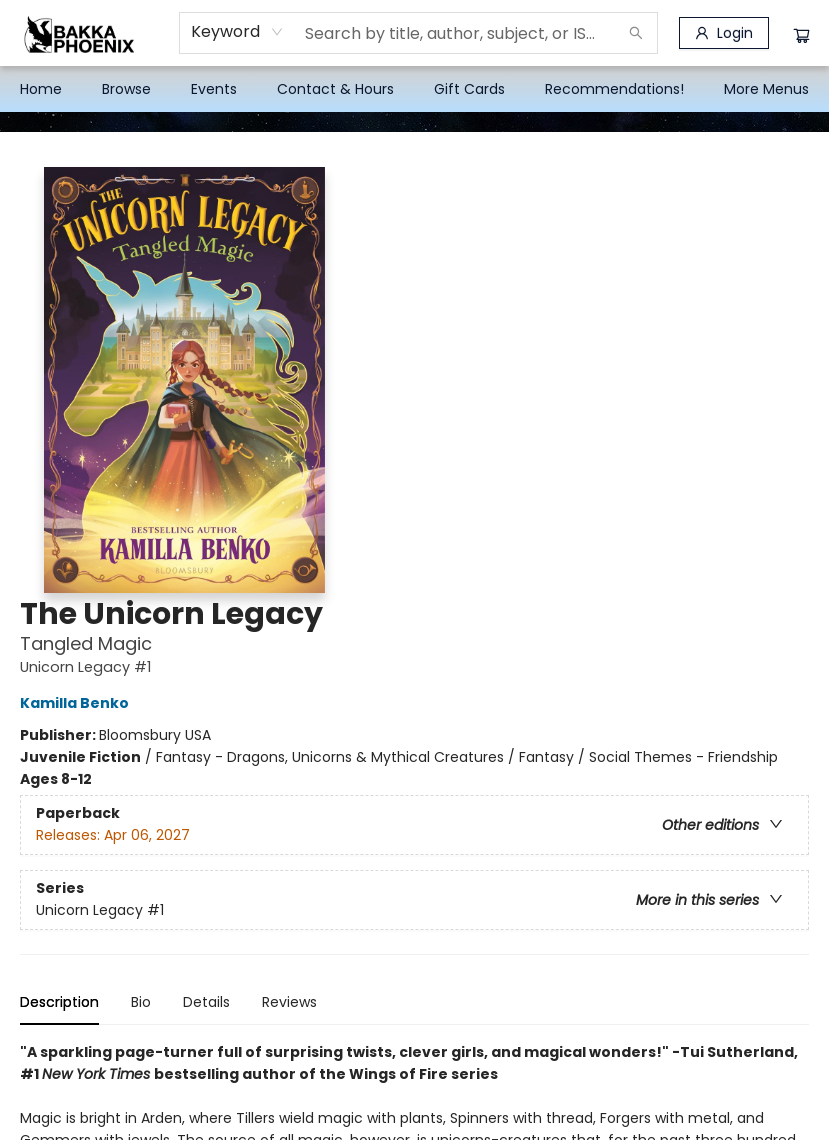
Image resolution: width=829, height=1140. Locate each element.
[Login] (724, 33)
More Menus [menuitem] (766, 89)
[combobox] (237, 32)
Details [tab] (206, 1002)
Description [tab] (59, 1002)
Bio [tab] (141, 1002)
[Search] (636, 33)
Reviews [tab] (289, 1002)
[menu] (414, 89)
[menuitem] (41, 89)
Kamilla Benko (77, 703)
